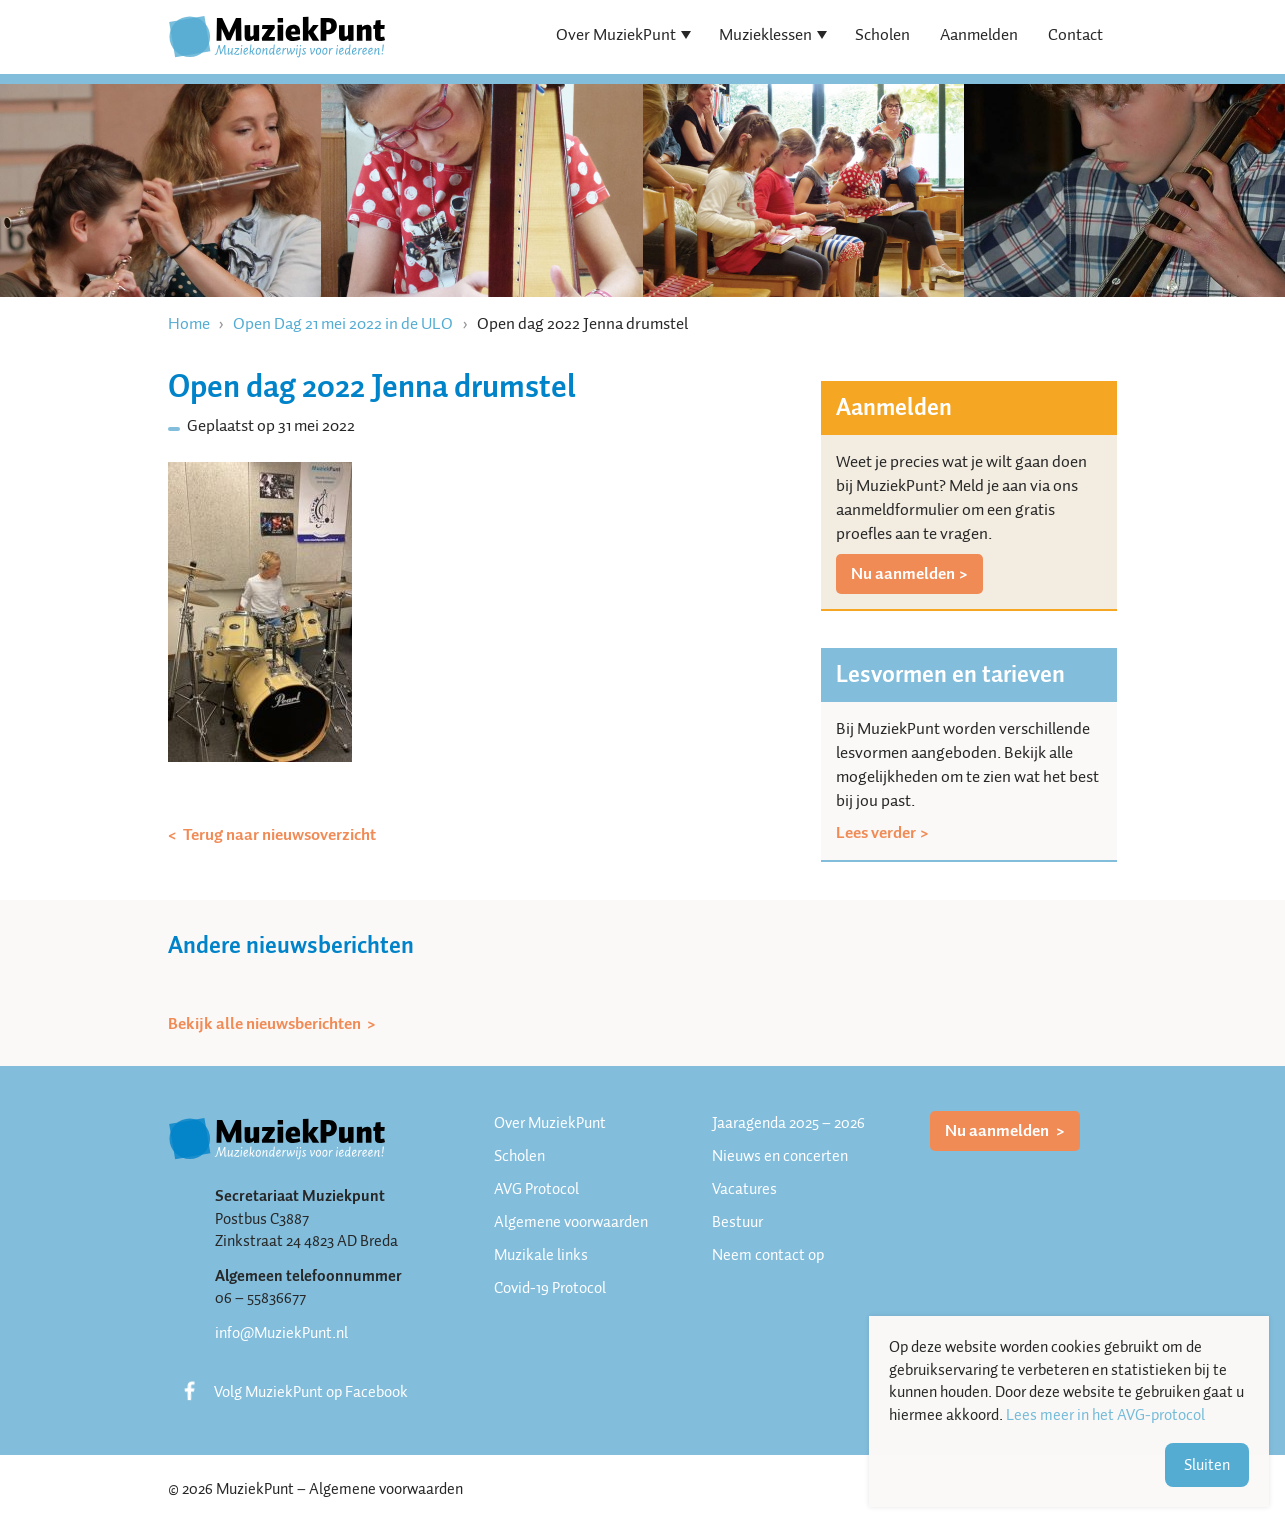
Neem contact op (768, 1255)
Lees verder (876, 833)
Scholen (882, 34)
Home (189, 323)
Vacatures (744, 1189)
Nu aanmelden (903, 573)
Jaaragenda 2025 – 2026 (788, 1123)
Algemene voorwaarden (571, 1222)
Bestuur (737, 1222)
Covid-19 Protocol (550, 1288)
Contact (1075, 34)
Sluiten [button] (1207, 1465)
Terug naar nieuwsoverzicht (278, 835)
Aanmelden (979, 34)
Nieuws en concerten (780, 1156)
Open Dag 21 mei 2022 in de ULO (343, 323)
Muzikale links (541, 1255)
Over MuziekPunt (616, 34)
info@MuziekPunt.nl (281, 1333)
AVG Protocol (536, 1189)
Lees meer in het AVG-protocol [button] (1105, 1415)
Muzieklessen (765, 34)
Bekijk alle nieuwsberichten (266, 1024)
